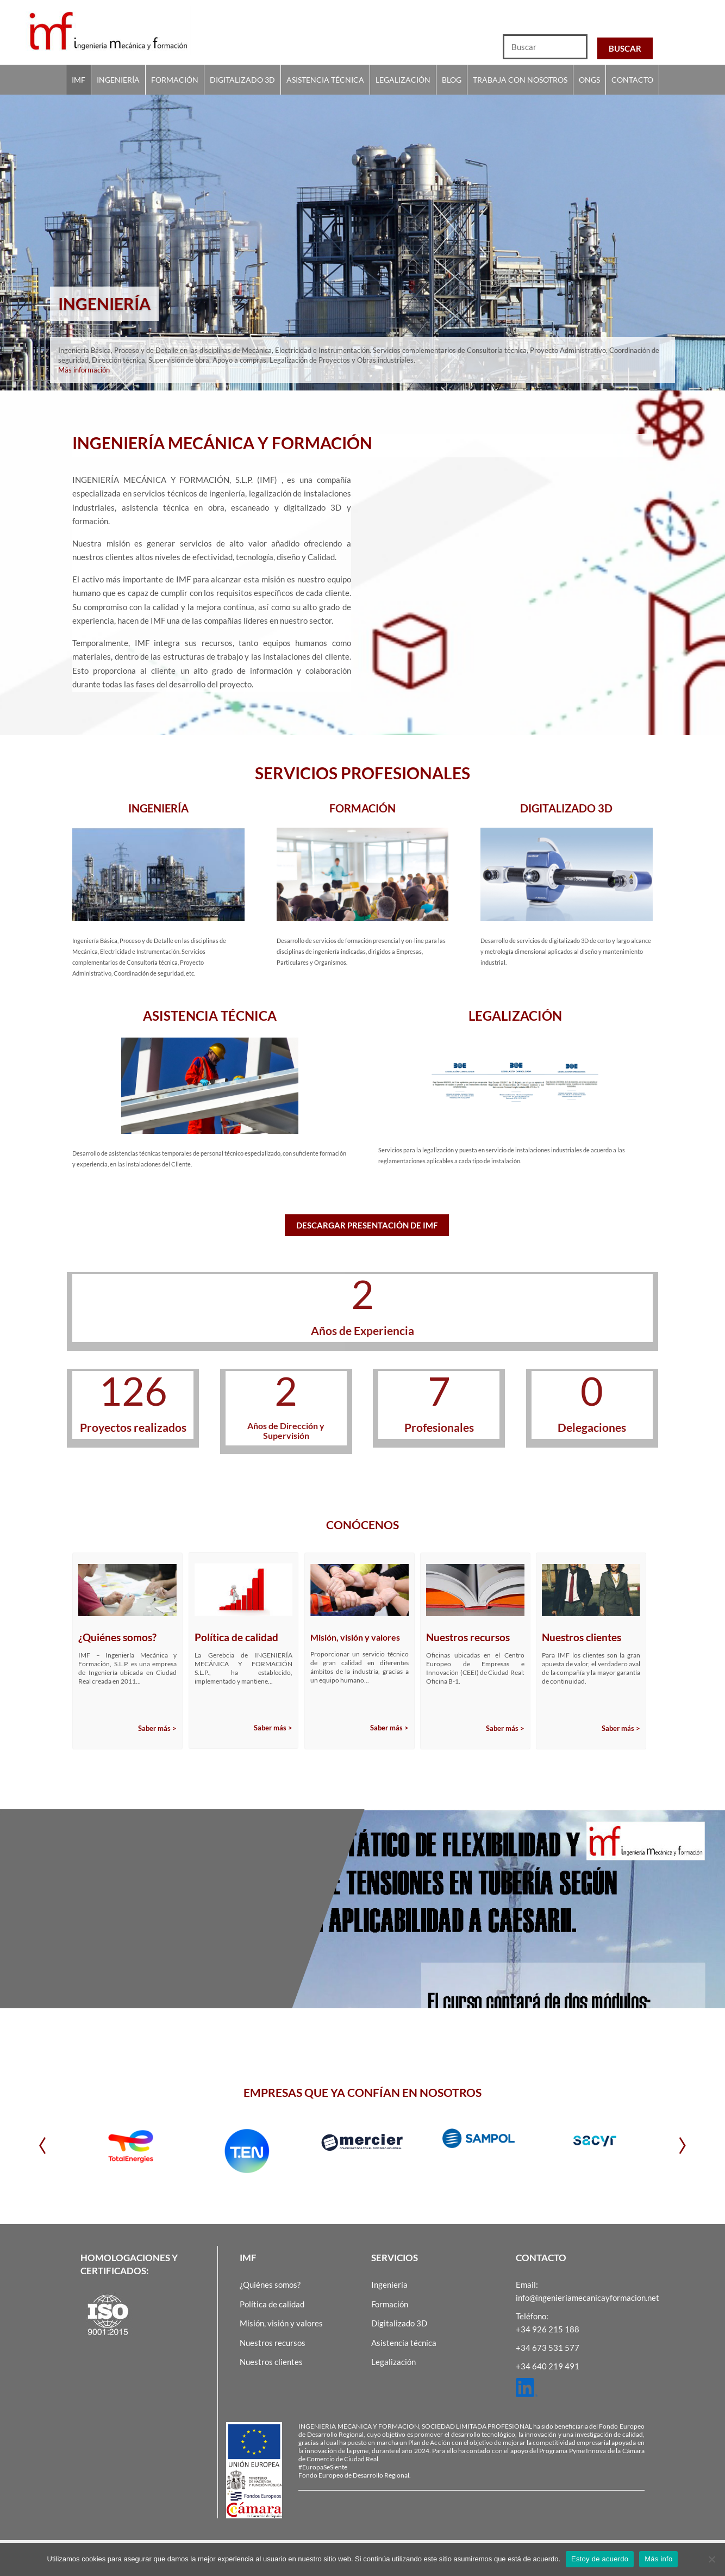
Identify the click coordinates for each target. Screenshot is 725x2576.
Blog (451, 79)
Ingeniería (118, 79)
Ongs (589, 79)
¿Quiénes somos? (270, 2284)
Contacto (632, 79)
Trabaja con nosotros (520, 79)
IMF (78, 79)
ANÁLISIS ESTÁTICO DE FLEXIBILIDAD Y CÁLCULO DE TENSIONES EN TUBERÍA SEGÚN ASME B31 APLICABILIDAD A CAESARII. (169, 1912)
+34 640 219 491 (547, 2366)
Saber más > (157, 1728)
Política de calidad (272, 2304)
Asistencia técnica (325, 79)
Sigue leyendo (272, 1967)
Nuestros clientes (271, 2362)
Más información (84, 375)
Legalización (403, 79)
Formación (174, 79)
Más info (658, 2559)
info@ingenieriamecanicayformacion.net (587, 2297)
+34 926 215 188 (547, 2329)
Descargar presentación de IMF (367, 1225)
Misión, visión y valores (281, 2323)
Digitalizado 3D (242, 79)
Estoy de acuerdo (599, 2559)
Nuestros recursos (272, 2343)
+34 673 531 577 (547, 2347)
